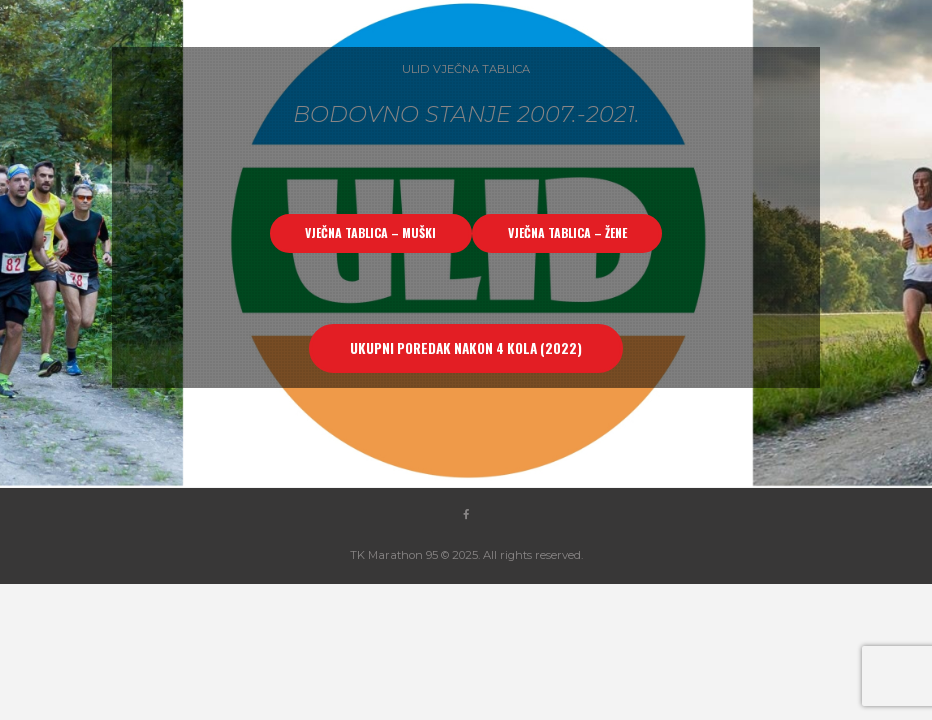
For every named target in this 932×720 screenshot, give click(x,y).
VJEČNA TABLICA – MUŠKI (370, 233)
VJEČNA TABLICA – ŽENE (567, 233)
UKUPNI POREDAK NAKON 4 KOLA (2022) (466, 348)
